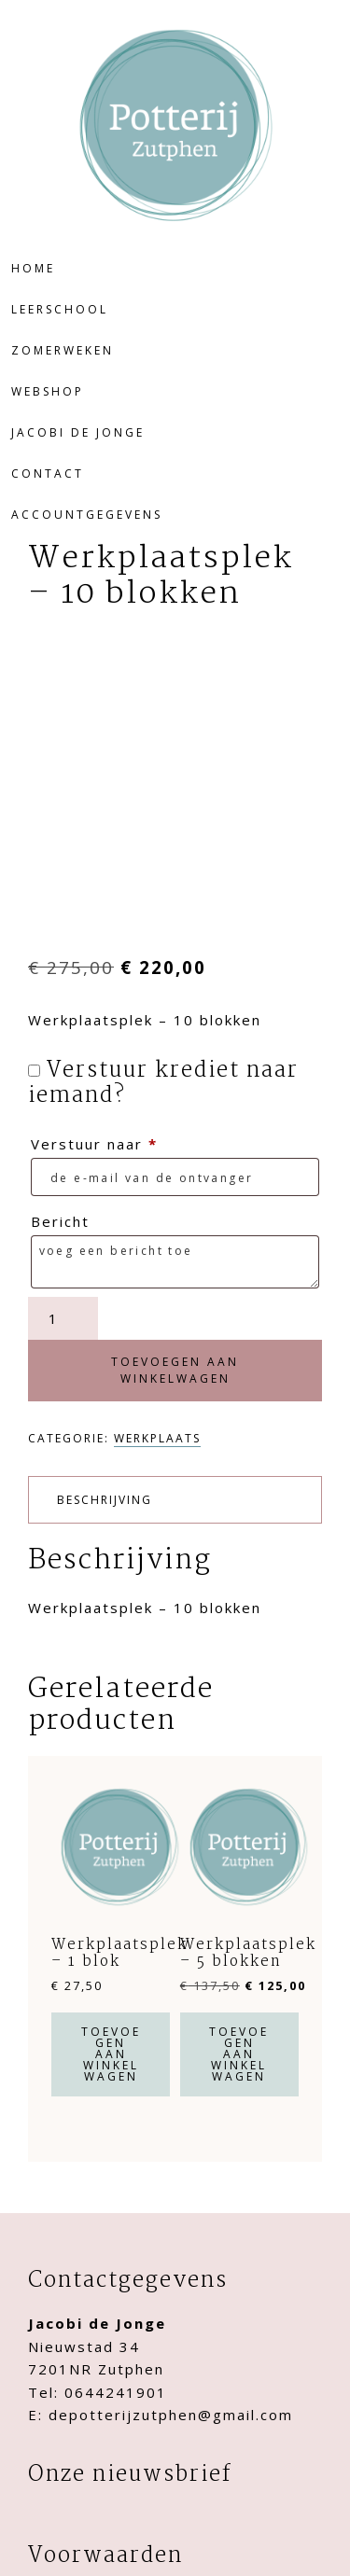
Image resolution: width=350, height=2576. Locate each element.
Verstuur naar (94, 1144)
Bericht (63, 1221)
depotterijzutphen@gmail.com (171, 2414)
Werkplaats (157, 1438)
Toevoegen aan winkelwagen (175, 1370)
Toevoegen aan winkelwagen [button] (111, 2054)
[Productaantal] (60, 1319)
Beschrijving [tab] (104, 1500)
